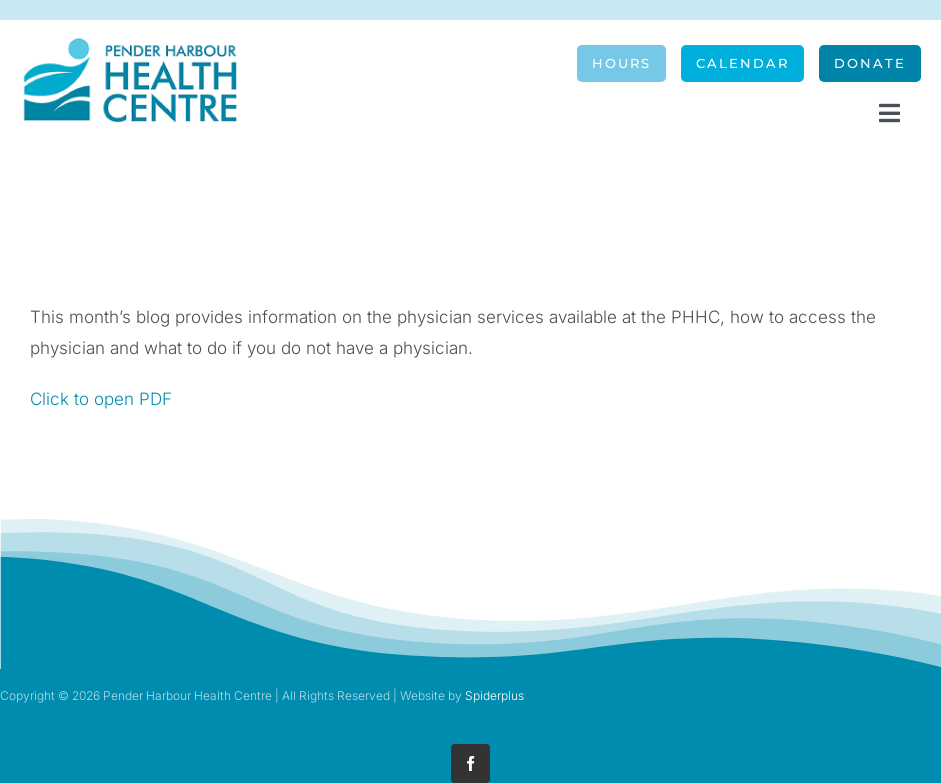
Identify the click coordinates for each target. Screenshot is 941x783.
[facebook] (470, 763)
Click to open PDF (101, 399)
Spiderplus (494, 695)
